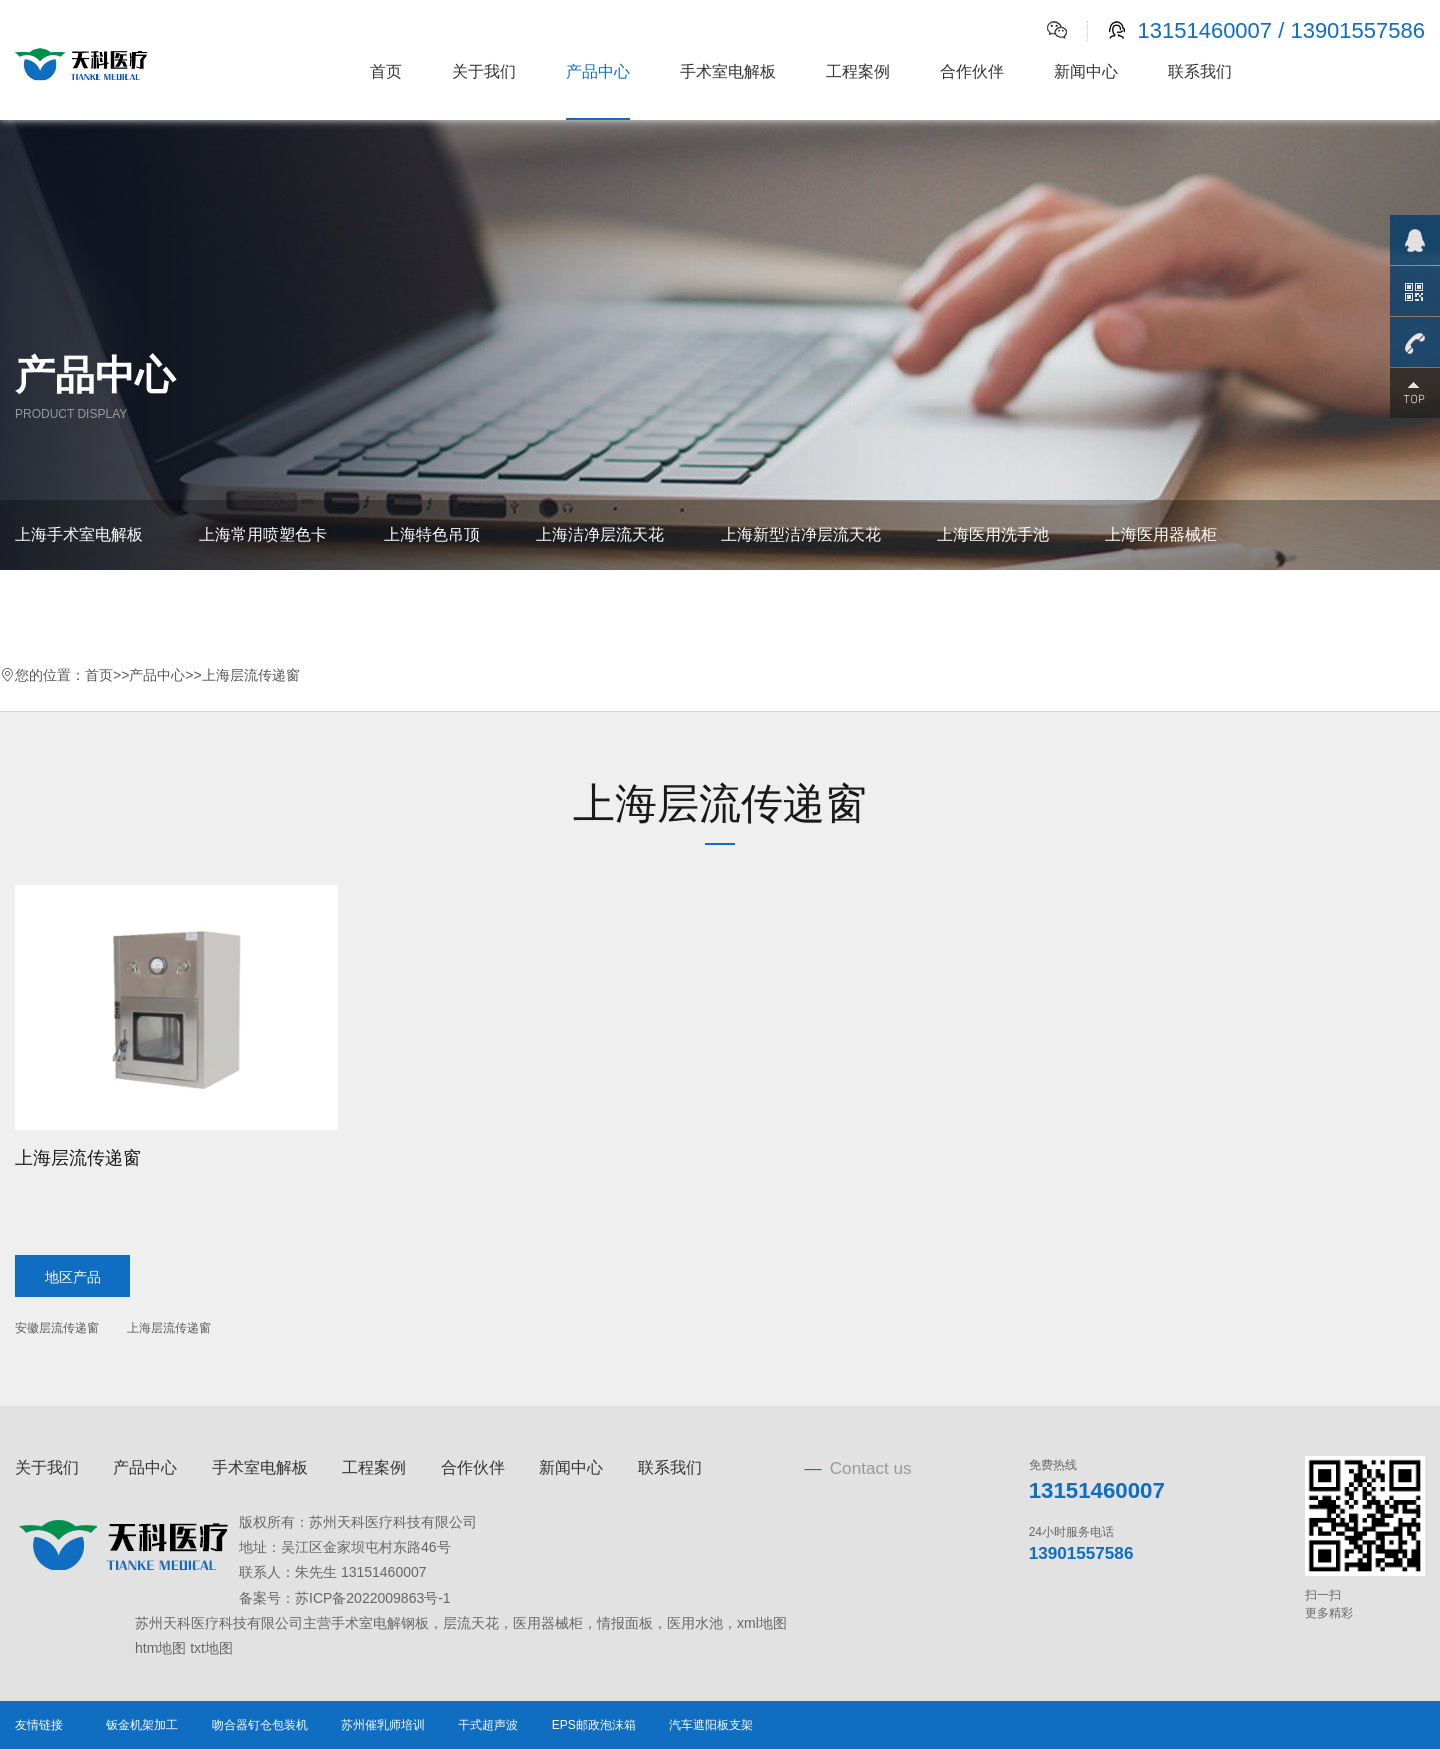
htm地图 (160, 1648)
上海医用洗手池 (993, 534)
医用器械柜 (548, 1623)
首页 (386, 71)
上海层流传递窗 (251, 675)
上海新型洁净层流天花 (801, 534)
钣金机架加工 (142, 1725)
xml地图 (762, 1623)
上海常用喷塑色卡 (263, 534)
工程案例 (858, 71)
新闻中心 (1086, 71)
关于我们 (484, 71)
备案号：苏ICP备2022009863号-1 (345, 1598)
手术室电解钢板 (380, 1623)
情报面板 (625, 1623)
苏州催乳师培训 (383, 1725)
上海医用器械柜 (1161, 534)
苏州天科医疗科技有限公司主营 (233, 1623)
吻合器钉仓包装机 (260, 1725)
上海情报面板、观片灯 (95, 604)
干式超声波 (488, 1725)
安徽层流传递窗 (57, 1328)
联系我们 (1200, 71)
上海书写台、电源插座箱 (319, 604)
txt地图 (211, 1648)
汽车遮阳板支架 (711, 1725)
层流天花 (471, 1623)
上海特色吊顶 (432, 534)
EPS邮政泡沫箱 (594, 1725)
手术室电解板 (728, 71)
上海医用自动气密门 (536, 604)
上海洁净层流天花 (600, 534)
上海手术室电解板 (79, 534)
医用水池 (695, 1623)
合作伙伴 (972, 71)
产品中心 (598, 71)
